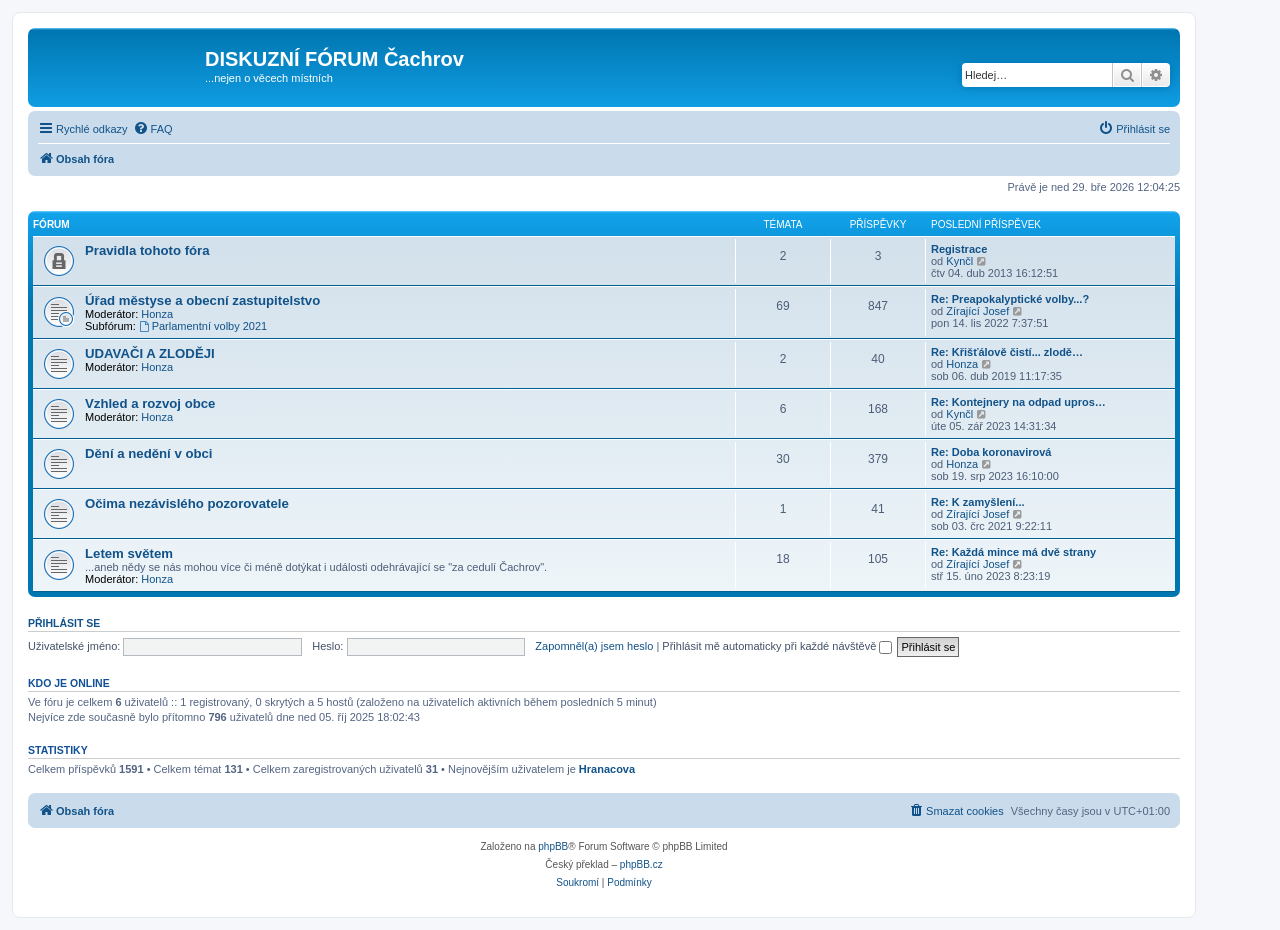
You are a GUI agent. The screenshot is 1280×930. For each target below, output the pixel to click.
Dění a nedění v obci (149, 453)
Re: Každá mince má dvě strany (1013, 552)
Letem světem (129, 553)
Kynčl (959, 261)
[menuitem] (153, 129)
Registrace (959, 249)
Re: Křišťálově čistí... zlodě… (1007, 352)
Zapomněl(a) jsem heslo (594, 646)
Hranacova (607, 769)
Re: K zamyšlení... (978, 502)
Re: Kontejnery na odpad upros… (1018, 402)
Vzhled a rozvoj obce (150, 403)
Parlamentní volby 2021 (203, 326)
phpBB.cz (641, 864)
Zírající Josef (977, 311)
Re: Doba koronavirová (991, 452)
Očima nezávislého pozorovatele (187, 503)
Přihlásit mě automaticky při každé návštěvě (777, 646)
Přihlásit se (64, 623)
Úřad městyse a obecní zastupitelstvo (202, 300)
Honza (157, 314)
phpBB (553, 846)
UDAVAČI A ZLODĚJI (150, 353)
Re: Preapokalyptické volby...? (1010, 299)
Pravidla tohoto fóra (147, 250)
